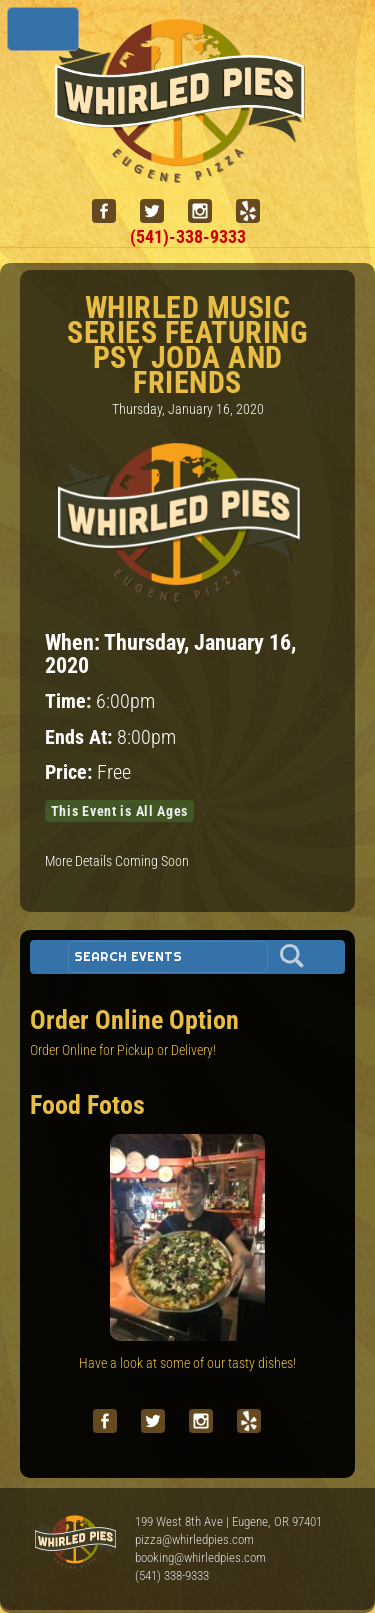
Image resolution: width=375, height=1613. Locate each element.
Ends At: (81, 737)
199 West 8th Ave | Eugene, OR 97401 (228, 1521)
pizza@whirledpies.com (194, 1539)
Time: (70, 701)
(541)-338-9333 (188, 236)
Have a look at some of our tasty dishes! (187, 1363)
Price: (71, 772)
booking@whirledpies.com (200, 1557)
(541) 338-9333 (172, 1575)
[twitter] (160, 211)
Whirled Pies (75, 1543)
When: (74, 642)
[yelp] (256, 211)
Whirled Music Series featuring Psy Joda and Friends (187, 345)
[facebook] (112, 211)
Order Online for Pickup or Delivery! (123, 1050)
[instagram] (208, 211)
